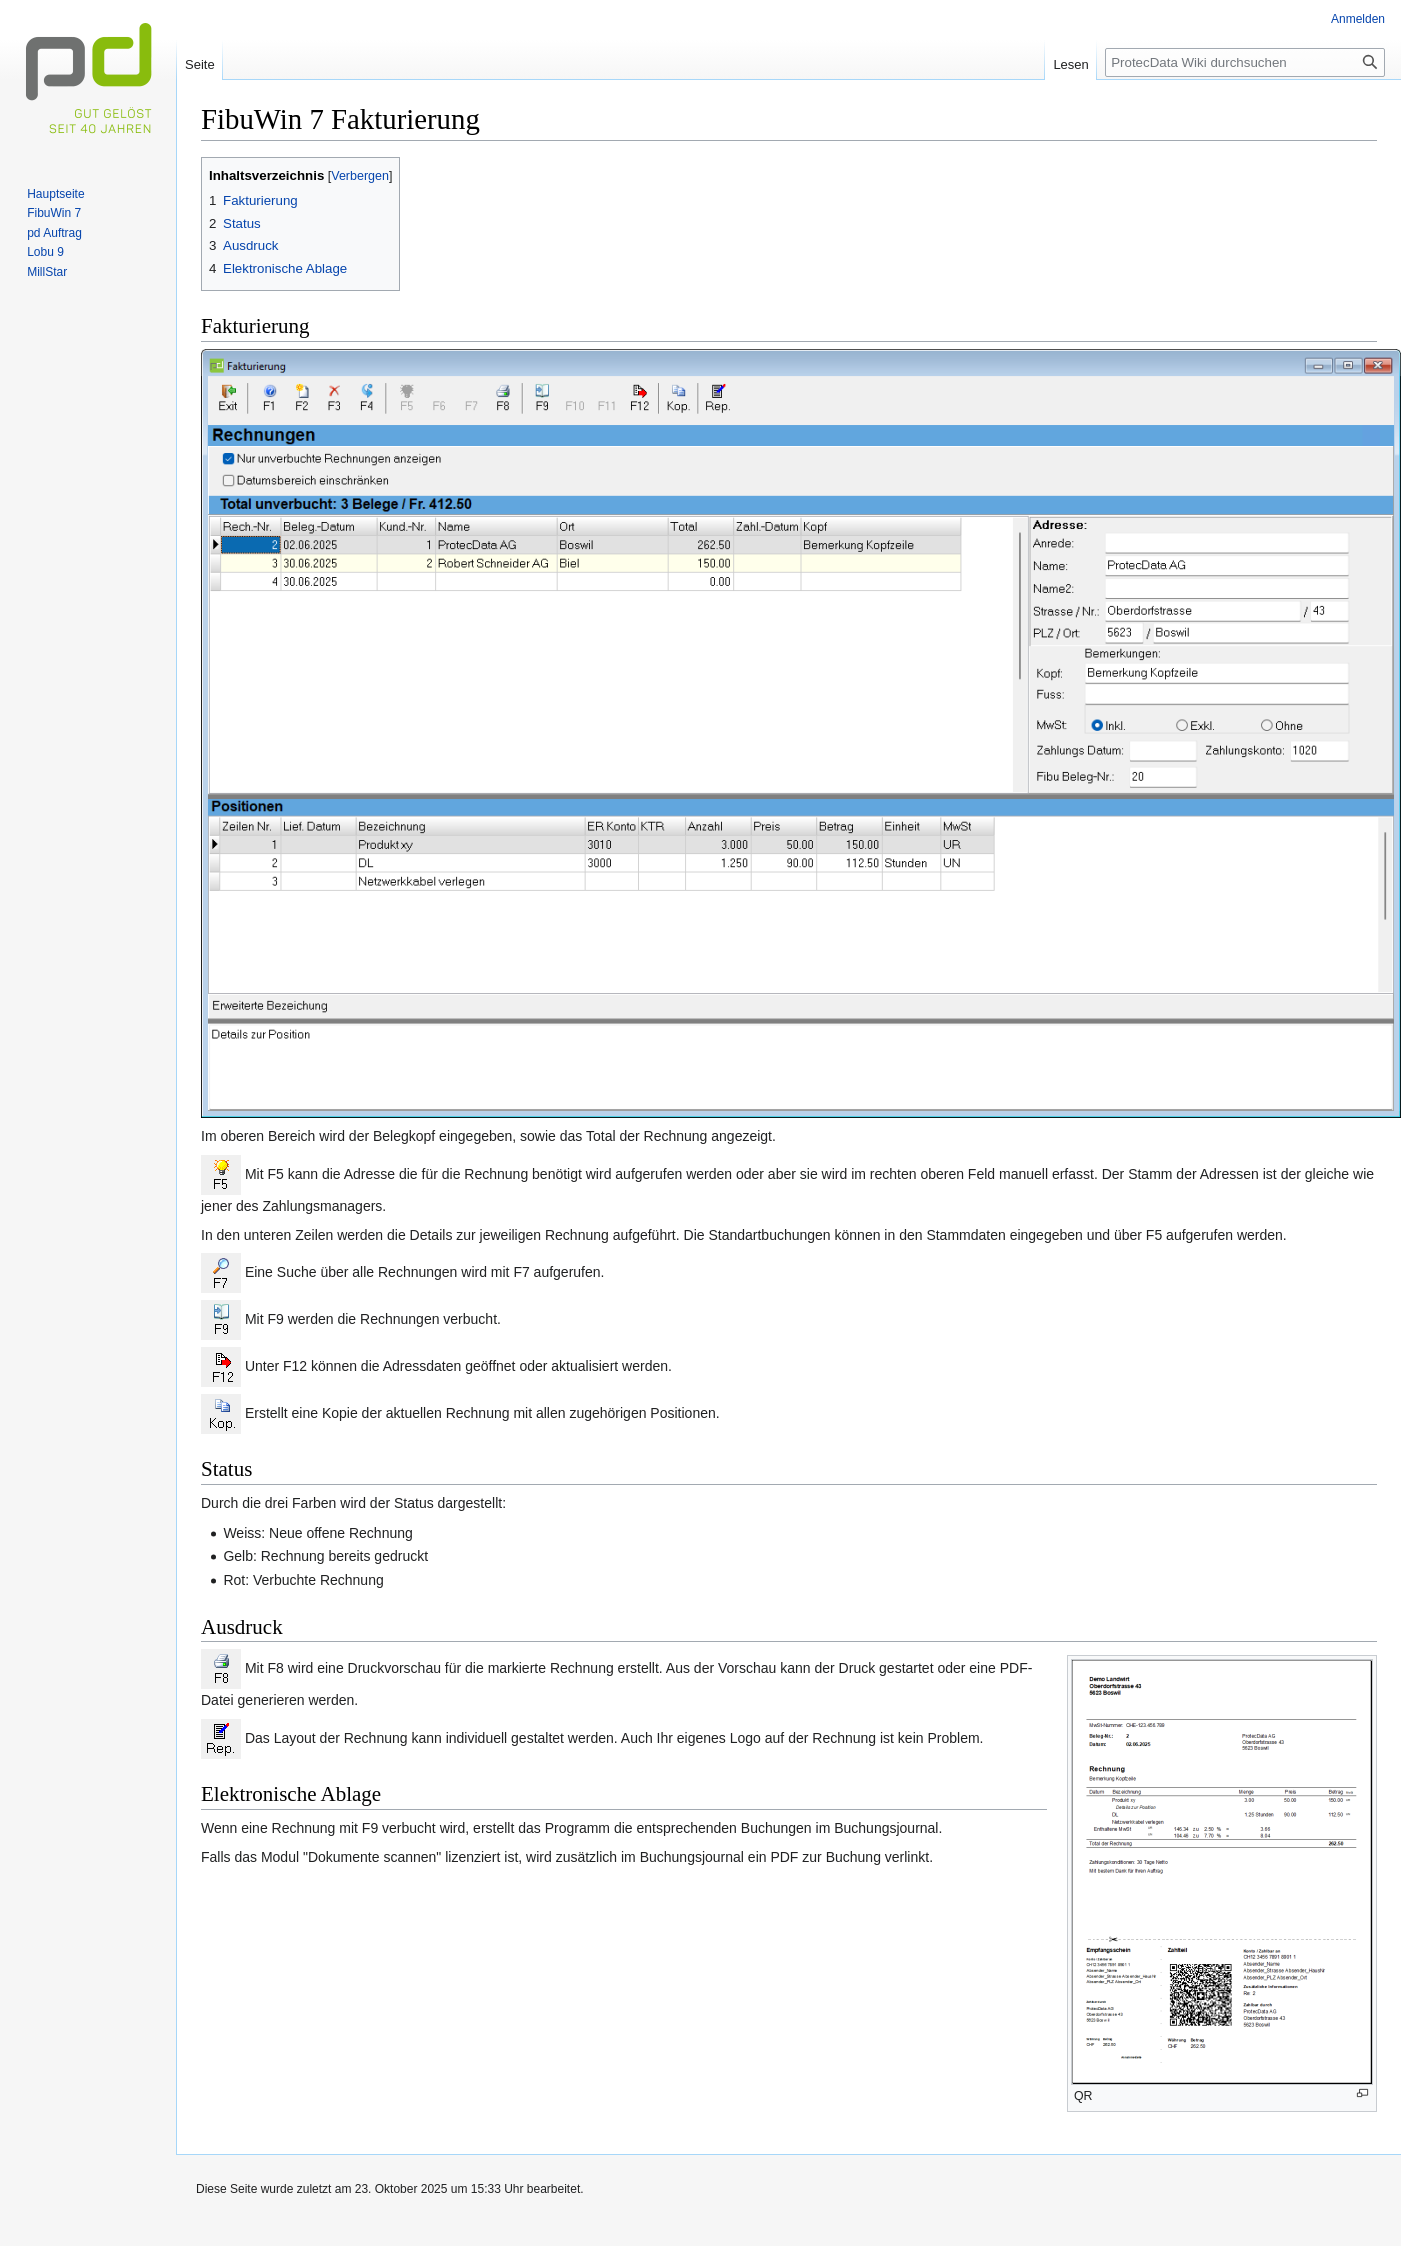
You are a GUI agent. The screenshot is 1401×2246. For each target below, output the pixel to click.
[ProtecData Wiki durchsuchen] (1245, 62)
